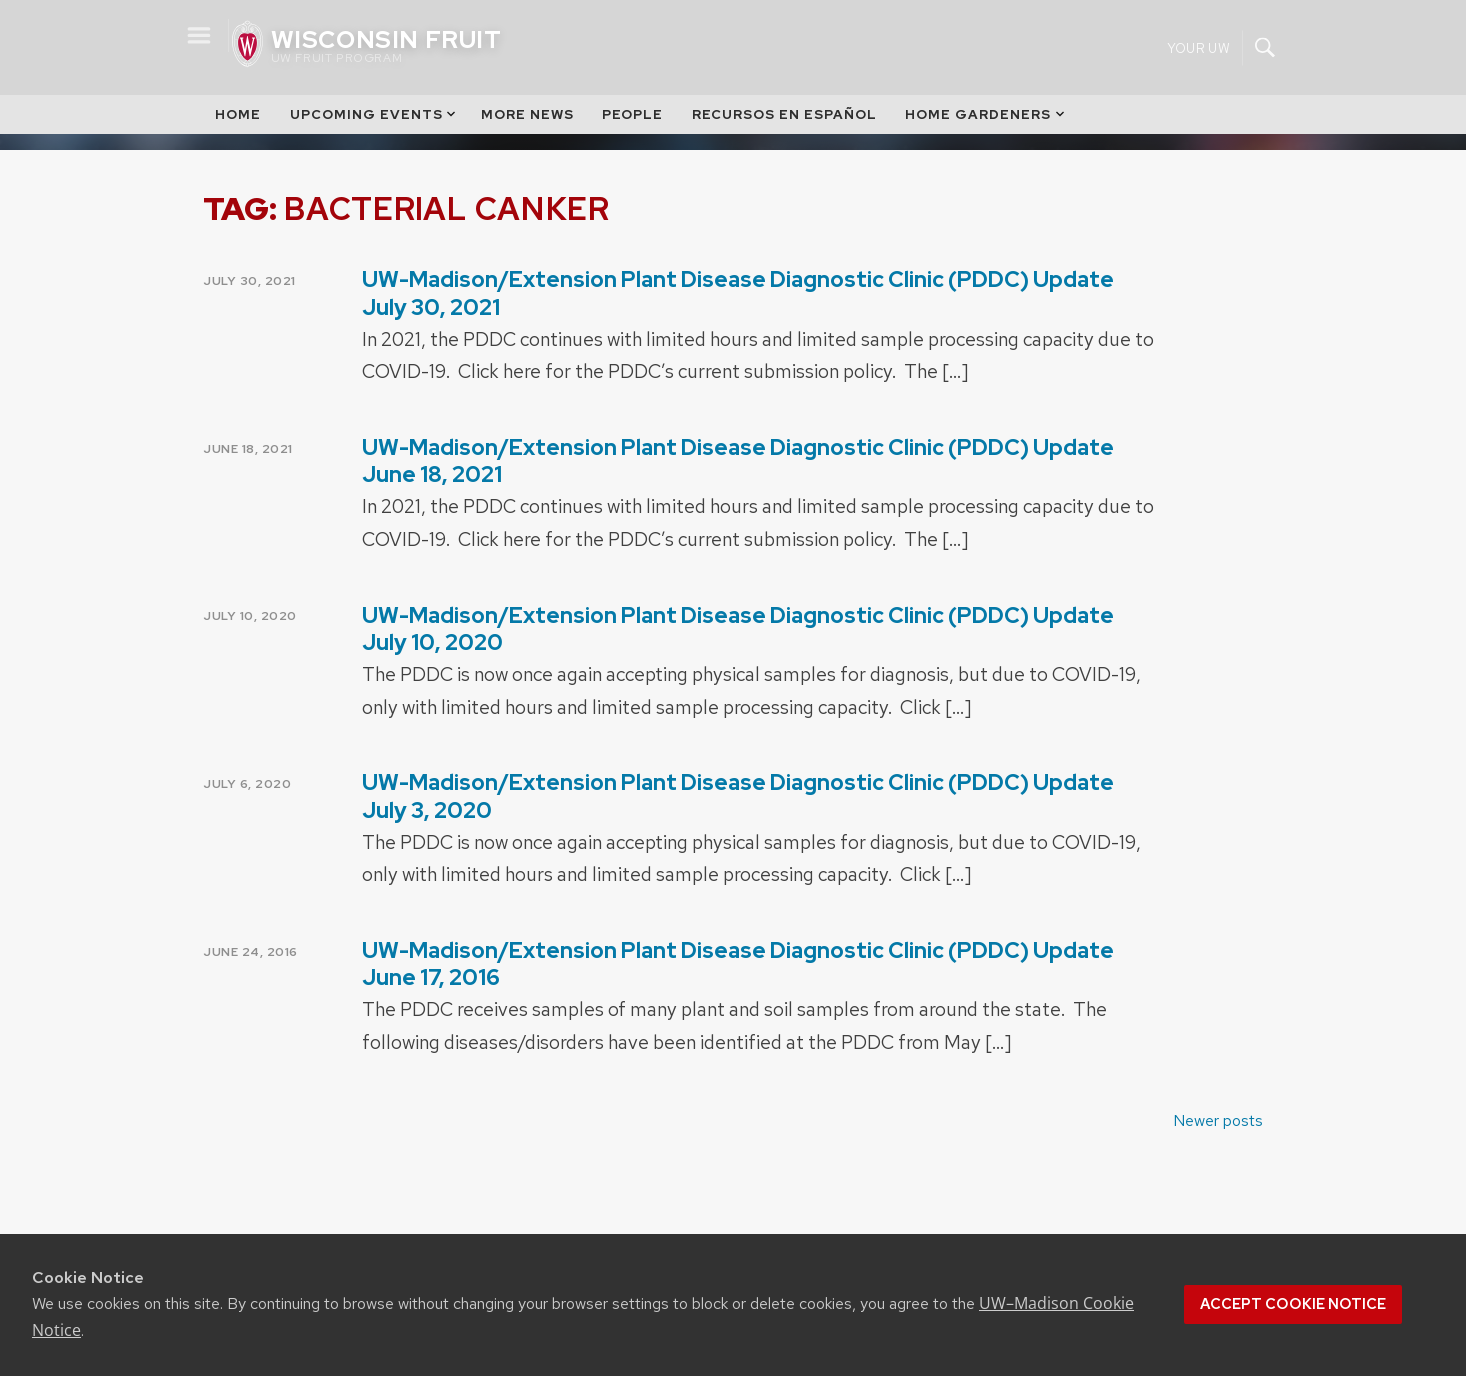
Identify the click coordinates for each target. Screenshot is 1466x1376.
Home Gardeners (986, 114)
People (632, 114)
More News (527, 114)
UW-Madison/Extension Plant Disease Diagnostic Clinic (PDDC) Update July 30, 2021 (738, 293)
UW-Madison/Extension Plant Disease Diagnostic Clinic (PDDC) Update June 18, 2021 (738, 461)
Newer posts (1218, 1120)
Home (238, 114)
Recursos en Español (784, 114)
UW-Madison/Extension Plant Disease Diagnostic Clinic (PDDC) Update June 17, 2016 (738, 964)
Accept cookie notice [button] (1293, 1304)
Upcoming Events (374, 114)
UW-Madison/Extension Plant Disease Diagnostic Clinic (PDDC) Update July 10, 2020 (738, 629)
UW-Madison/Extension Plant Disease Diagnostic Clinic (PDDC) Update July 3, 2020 (738, 796)
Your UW (1198, 47)
